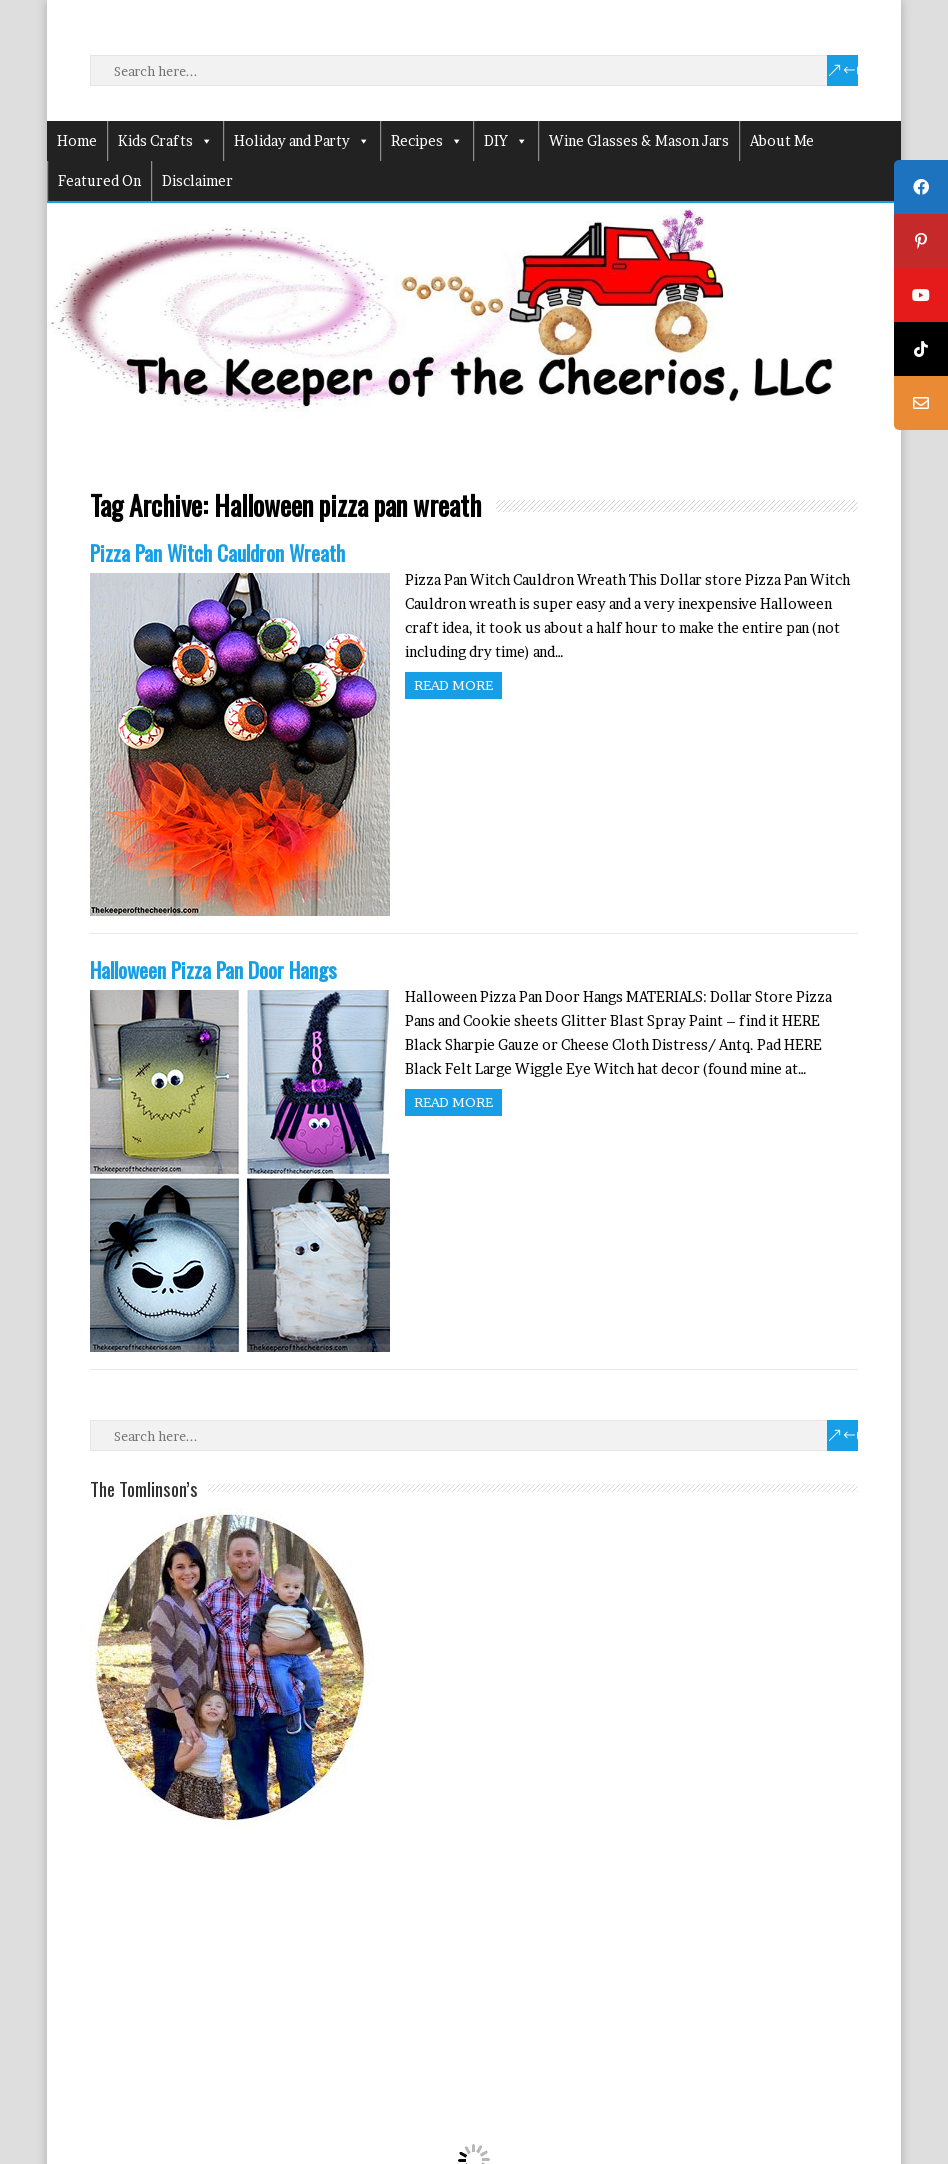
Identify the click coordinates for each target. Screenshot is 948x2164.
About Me (782, 140)
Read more (453, 685)
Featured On (99, 180)
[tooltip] (921, 187)
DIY (506, 141)
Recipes (427, 141)
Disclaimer (197, 180)
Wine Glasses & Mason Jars (639, 140)
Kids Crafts (165, 141)
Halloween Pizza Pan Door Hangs (213, 969)
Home (77, 140)
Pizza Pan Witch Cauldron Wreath (217, 552)
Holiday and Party (302, 141)
